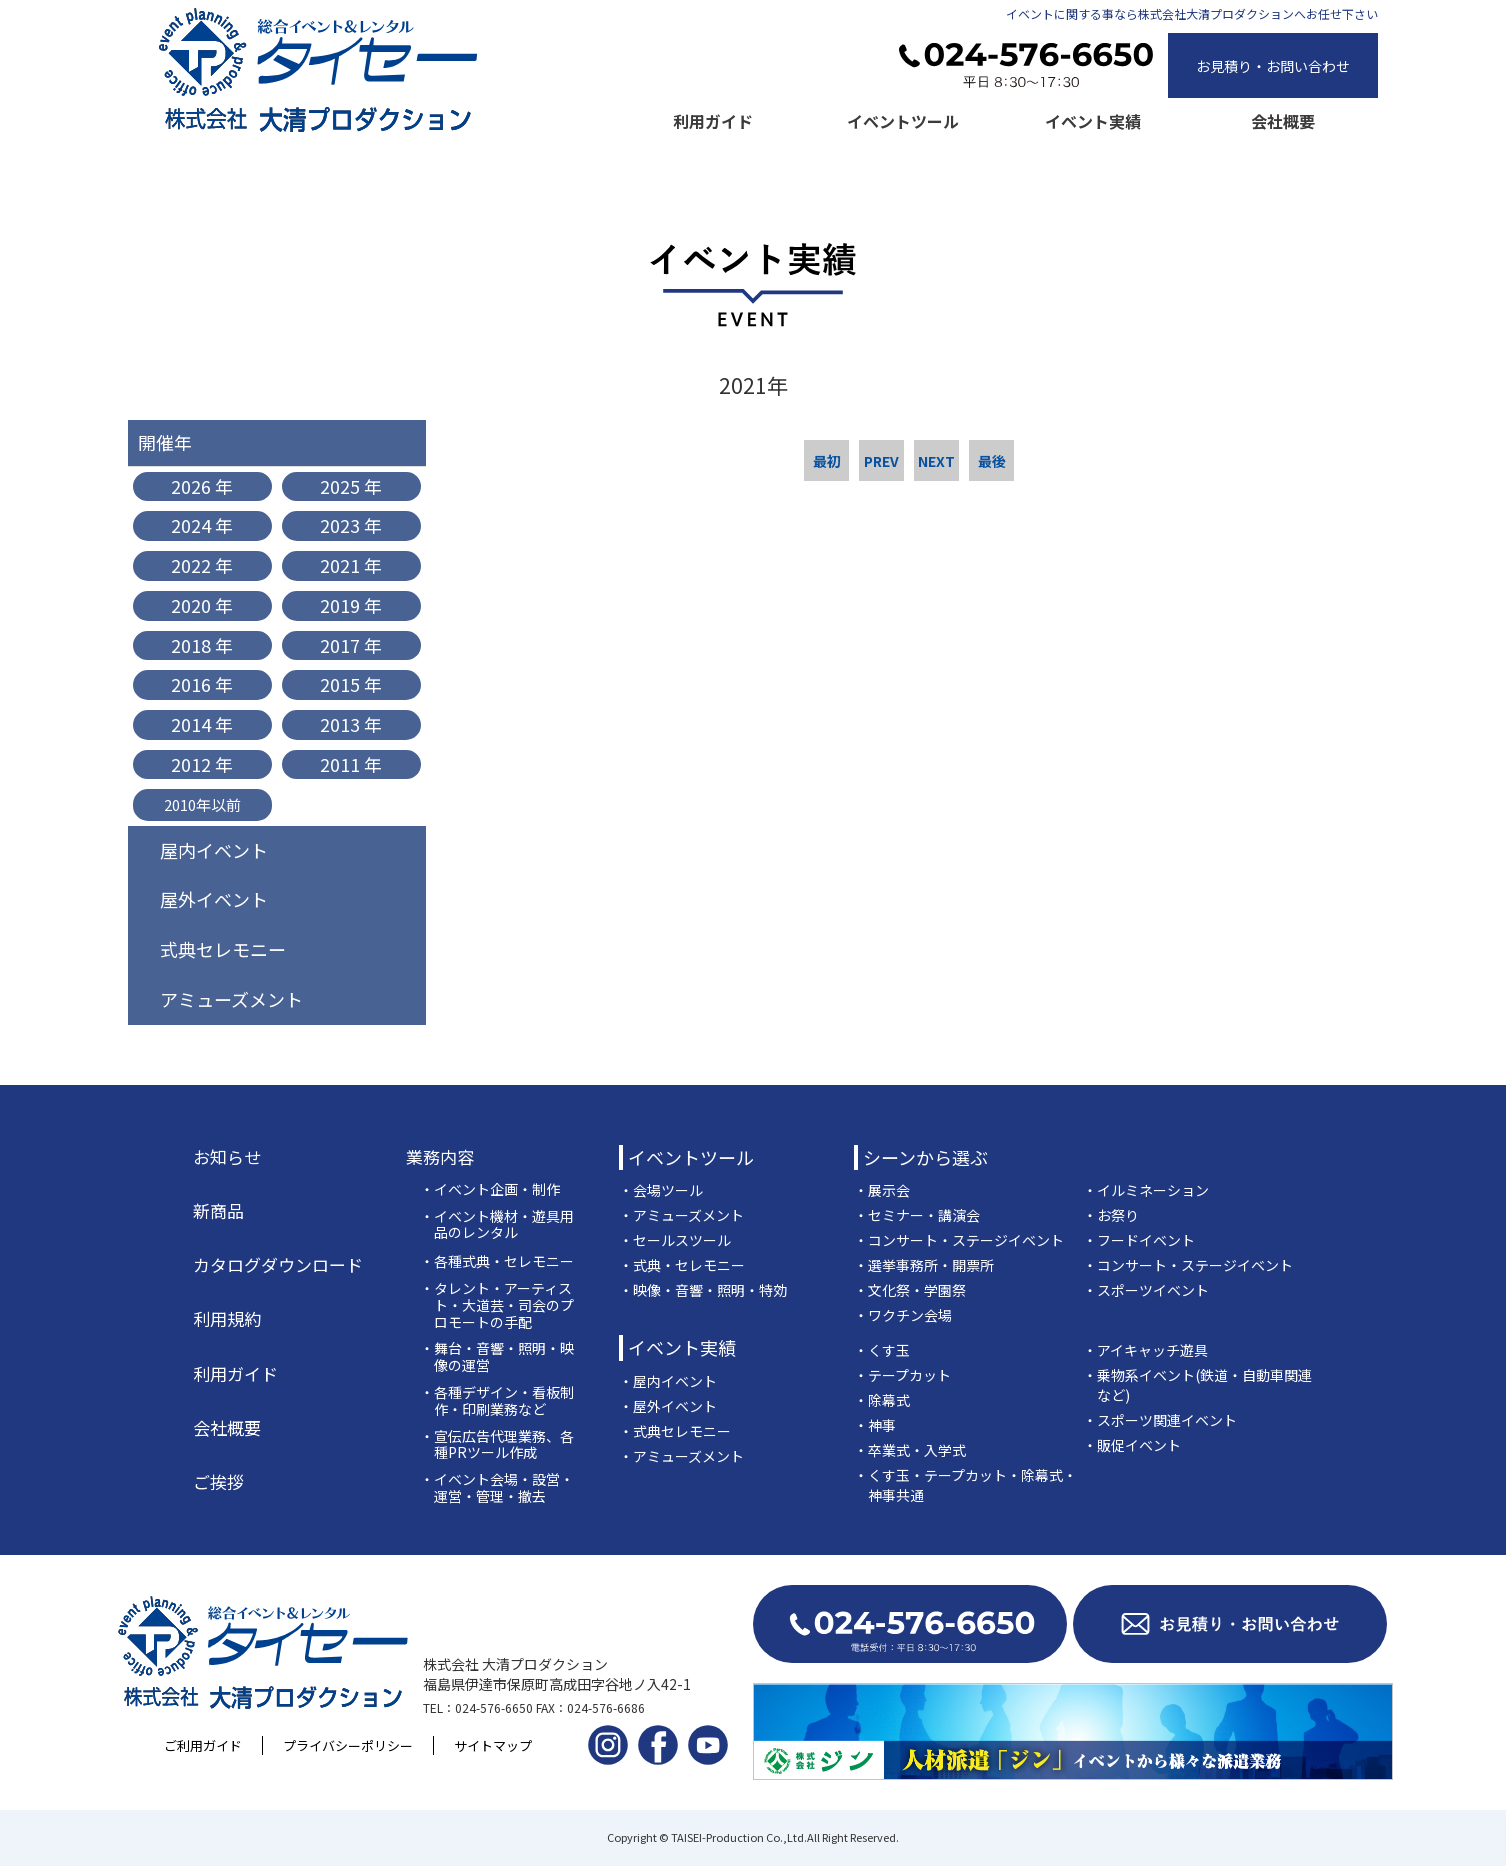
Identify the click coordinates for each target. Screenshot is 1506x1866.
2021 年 (351, 565)
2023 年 (351, 525)
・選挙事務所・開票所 (924, 1265)
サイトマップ (493, 1745)
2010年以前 (202, 804)
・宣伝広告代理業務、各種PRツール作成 (497, 1445)
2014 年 (202, 724)
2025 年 (351, 486)
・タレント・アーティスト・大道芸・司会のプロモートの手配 (497, 1305)
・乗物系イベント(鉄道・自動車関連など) (1197, 1385)
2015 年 (351, 684)
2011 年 (351, 764)
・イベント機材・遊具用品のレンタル (497, 1225)
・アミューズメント (681, 1215)
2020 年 (202, 605)
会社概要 (1283, 121)
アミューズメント (231, 999)
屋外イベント (214, 899)
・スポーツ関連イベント (1160, 1420)
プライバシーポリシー (348, 1745)
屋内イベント (214, 850)
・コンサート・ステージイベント (959, 1240)
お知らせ (227, 1157)
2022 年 (202, 565)
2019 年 (351, 605)
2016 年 (202, 684)
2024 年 (202, 525)
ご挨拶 (218, 1482)
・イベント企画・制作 (490, 1189)
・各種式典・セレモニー (497, 1261)
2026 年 (202, 486)
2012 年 (202, 764)
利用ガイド (713, 121)
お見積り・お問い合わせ (1273, 66)
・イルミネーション (1146, 1190)
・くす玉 (882, 1350)
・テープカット (902, 1375)
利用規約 (227, 1319)
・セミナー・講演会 (917, 1215)
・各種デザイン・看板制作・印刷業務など (497, 1401)
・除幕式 (882, 1400)
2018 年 (202, 645)
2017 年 (351, 645)
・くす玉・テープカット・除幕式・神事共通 (965, 1485)
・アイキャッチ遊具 (1145, 1350)
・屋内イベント (668, 1381)
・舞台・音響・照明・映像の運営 (497, 1357)
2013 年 (351, 724)
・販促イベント (1132, 1445)
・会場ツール (661, 1190)
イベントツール (903, 121)
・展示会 (882, 1190)
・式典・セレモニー (682, 1265)
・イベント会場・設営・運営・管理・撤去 (497, 1488)
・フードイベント (1139, 1240)
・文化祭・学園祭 (910, 1290)
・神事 (875, 1425)
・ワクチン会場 (903, 1315)
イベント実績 (1093, 121)
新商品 (218, 1211)
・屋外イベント (668, 1406)
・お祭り (1111, 1215)
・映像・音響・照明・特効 (703, 1290)
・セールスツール (675, 1240)
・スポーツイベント (1146, 1290)
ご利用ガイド (203, 1745)
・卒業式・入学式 (910, 1450)
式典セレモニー (223, 949)
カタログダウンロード (278, 1265)
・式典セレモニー (675, 1431)
